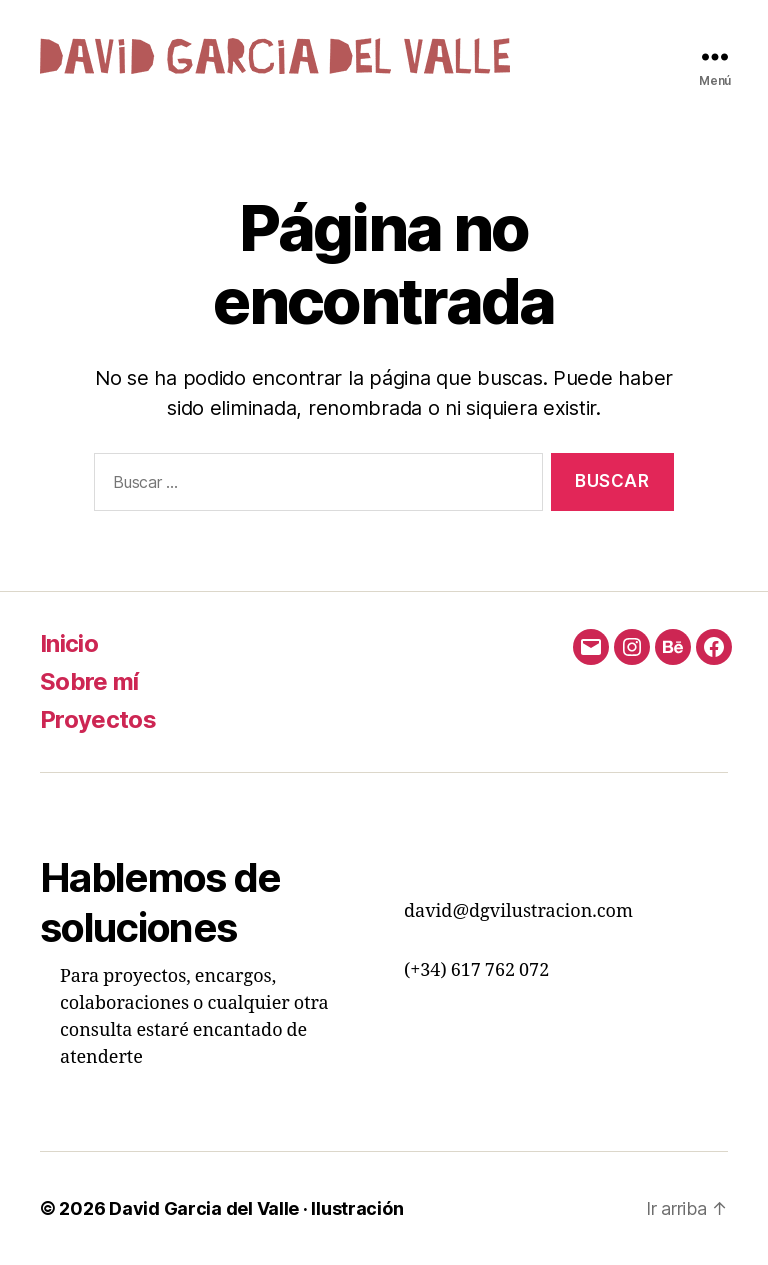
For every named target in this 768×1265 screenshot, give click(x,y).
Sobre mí (89, 681)
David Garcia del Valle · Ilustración (256, 1208)
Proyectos (98, 719)
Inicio (69, 643)
